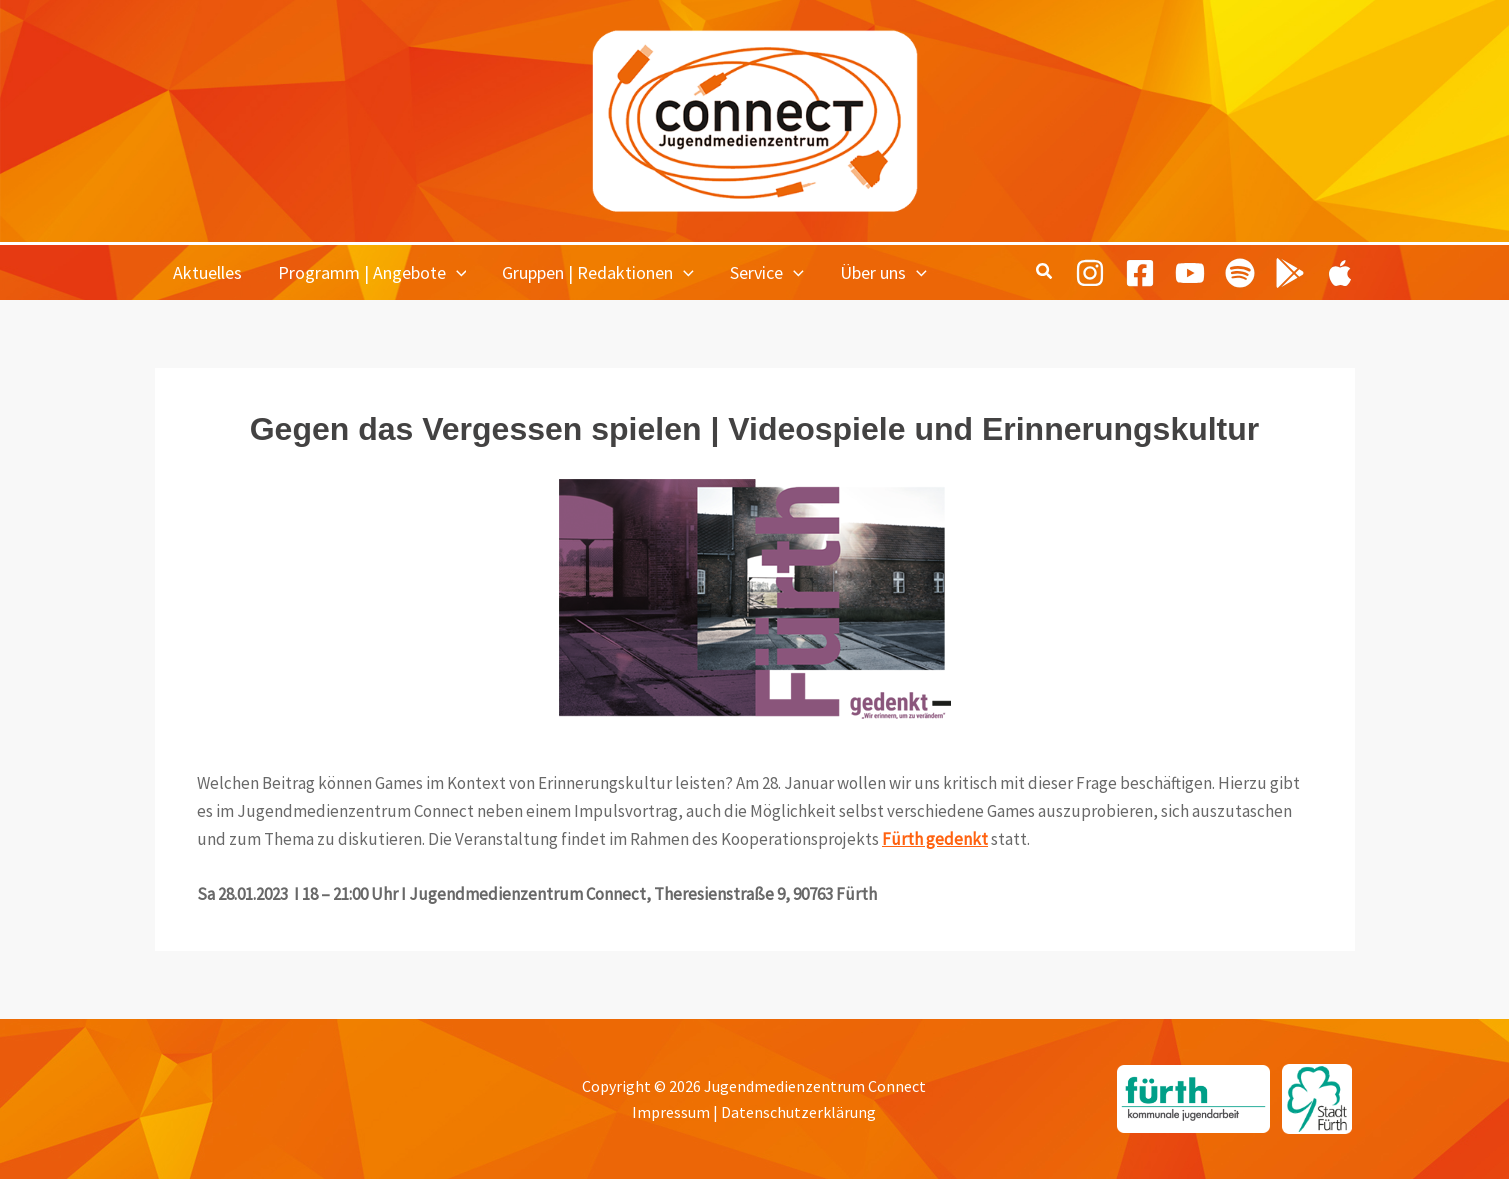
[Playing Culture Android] (1290, 273)
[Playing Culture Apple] (1340, 273)
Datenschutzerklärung (798, 1112)
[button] (456, 272)
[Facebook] (1140, 273)
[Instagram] (1090, 273)
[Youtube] (1190, 273)
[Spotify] (1240, 273)
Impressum (671, 1112)
